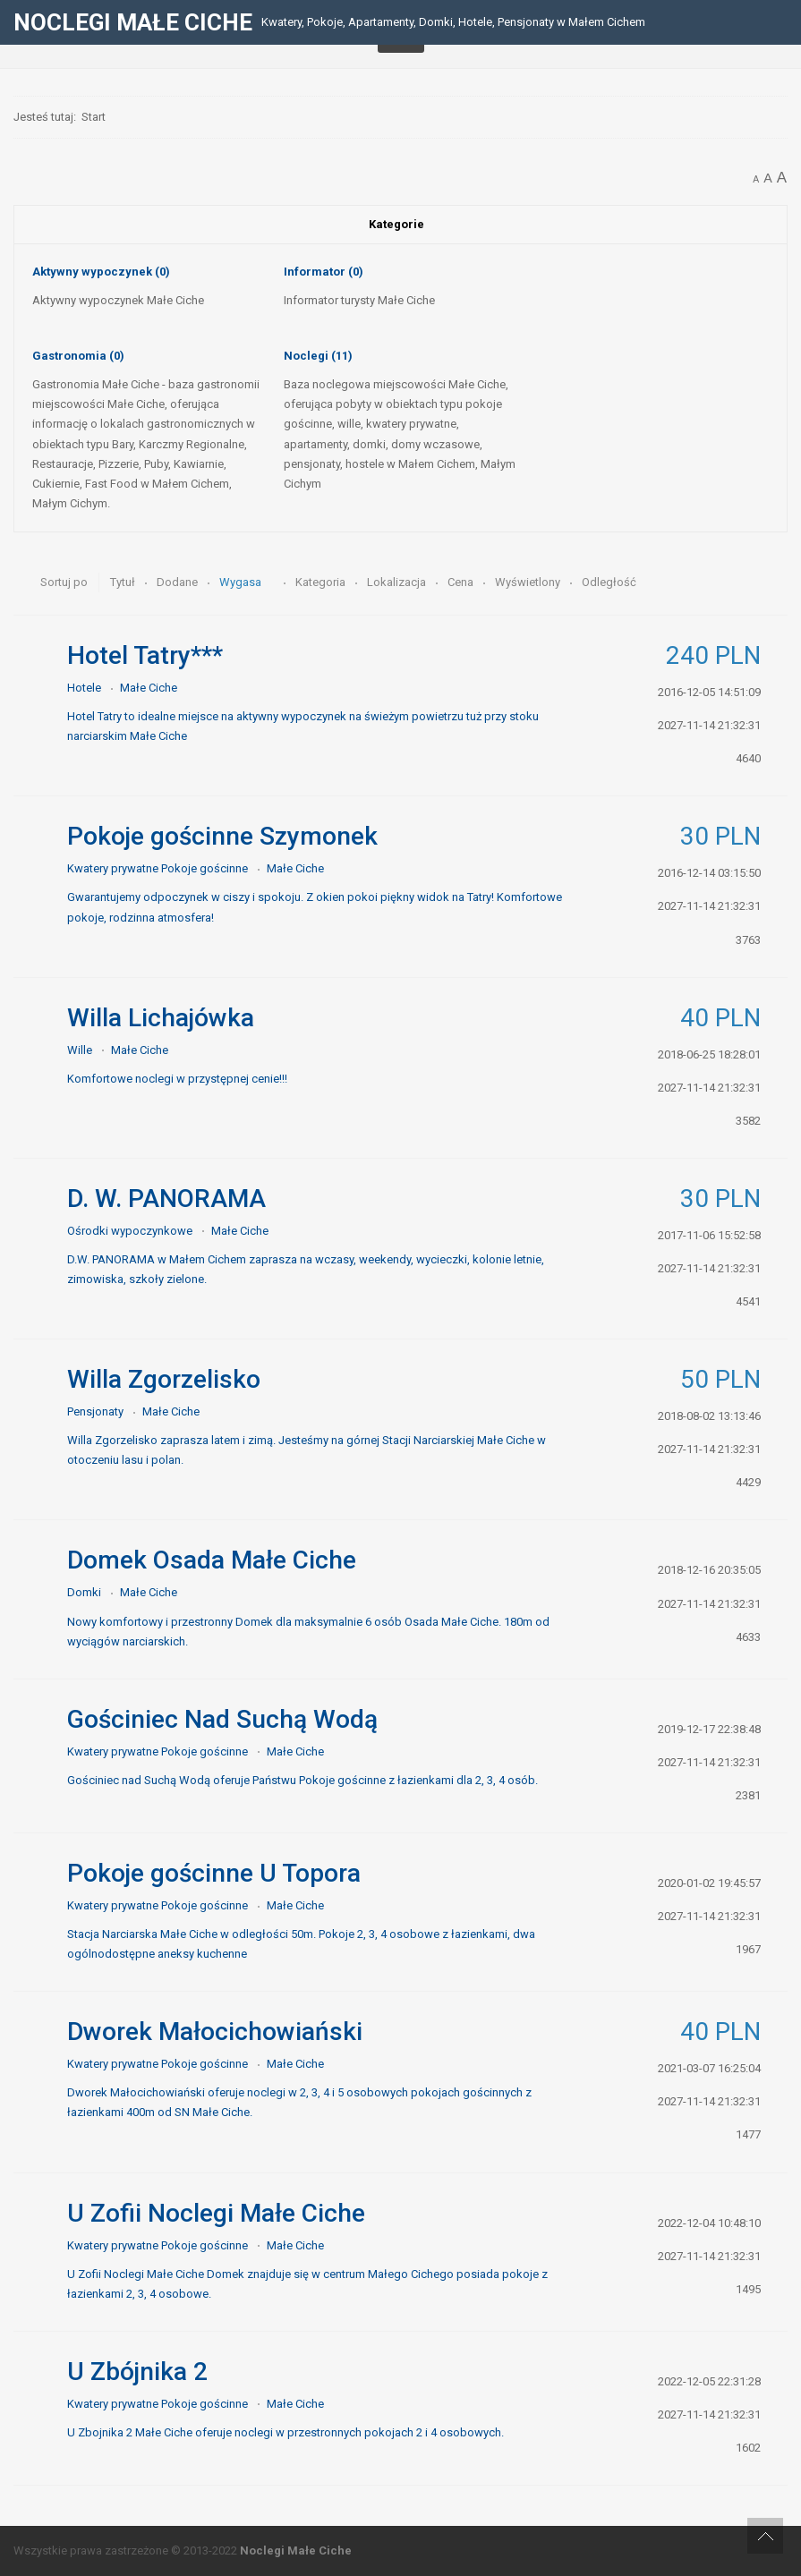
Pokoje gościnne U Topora (214, 1873)
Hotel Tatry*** (145, 655)
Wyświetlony (529, 582)
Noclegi (318, 355)
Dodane (178, 582)
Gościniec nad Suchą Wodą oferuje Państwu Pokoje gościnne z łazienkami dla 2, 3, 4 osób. (302, 1780)
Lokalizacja (398, 582)
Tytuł (124, 582)
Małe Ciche (148, 687)
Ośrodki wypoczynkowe (129, 1230)
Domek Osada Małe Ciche (211, 1560)
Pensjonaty (95, 1411)
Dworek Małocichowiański (214, 2031)
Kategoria (321, 582)
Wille (79, 1050)
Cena (461, 582)
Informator (323, 271)
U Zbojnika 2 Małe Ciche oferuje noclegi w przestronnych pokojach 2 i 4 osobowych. (285, 2432)
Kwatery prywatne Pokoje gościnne (157, 868)
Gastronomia (78, 355)
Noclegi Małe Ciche (296, 2550)
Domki (84, 1592)
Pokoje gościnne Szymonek (222, 836)
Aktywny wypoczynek (101, 271)
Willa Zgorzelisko (163, 1379)
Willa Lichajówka (160, 1018)
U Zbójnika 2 (137, 2371)
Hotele (84, 687)
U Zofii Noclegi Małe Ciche (216, 2213)
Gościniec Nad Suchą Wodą (222, 1719)
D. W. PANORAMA (166, 1198)
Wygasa (241, 582)
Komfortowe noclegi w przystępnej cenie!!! (177, 1078)
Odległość (609, 582)
